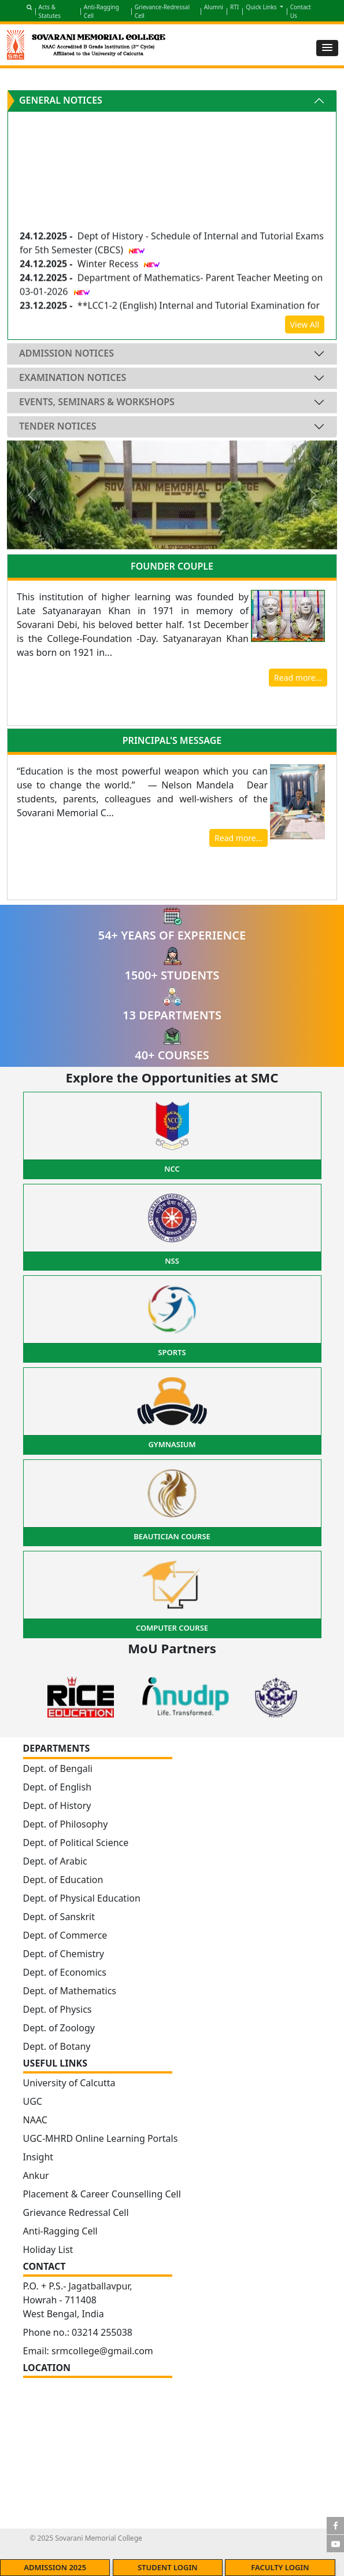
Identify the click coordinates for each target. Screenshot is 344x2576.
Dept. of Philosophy (65, 1824)
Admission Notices (66, 353)
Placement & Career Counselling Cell (102, 2194)
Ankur (36, 2175)
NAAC (35, 2119)
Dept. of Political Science (76, 1842)
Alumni (213, 7)
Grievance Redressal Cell (76, 2212)
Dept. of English (57, 1787)
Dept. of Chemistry (63, 1953)
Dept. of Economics (64, 1972)
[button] (327, 48)
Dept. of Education (63, 1879)
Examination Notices (72, 377)
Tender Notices (58, 426)
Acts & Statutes (50, 11)
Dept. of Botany (57, 2046)
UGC (32, 2101)
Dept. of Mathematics (69, 1990)
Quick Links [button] (262, 7)
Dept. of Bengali (58, 1768)
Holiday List (48, 2249)
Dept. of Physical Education (81, 1898)
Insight (38, 2157)
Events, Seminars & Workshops (97, 401)
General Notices (60, 100)
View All (304, 324)
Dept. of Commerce (65, 1935)
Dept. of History (57, 1805)
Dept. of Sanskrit (59, 1916)
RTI (234, 7)
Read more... (298, 677)
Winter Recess (109, 266)
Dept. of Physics (57, 2009)
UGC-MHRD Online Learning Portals (100, 2138)
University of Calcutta (69, 2082)
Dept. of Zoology (59, 2027)
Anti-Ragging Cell (60, 2231)
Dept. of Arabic (55, 1861)
